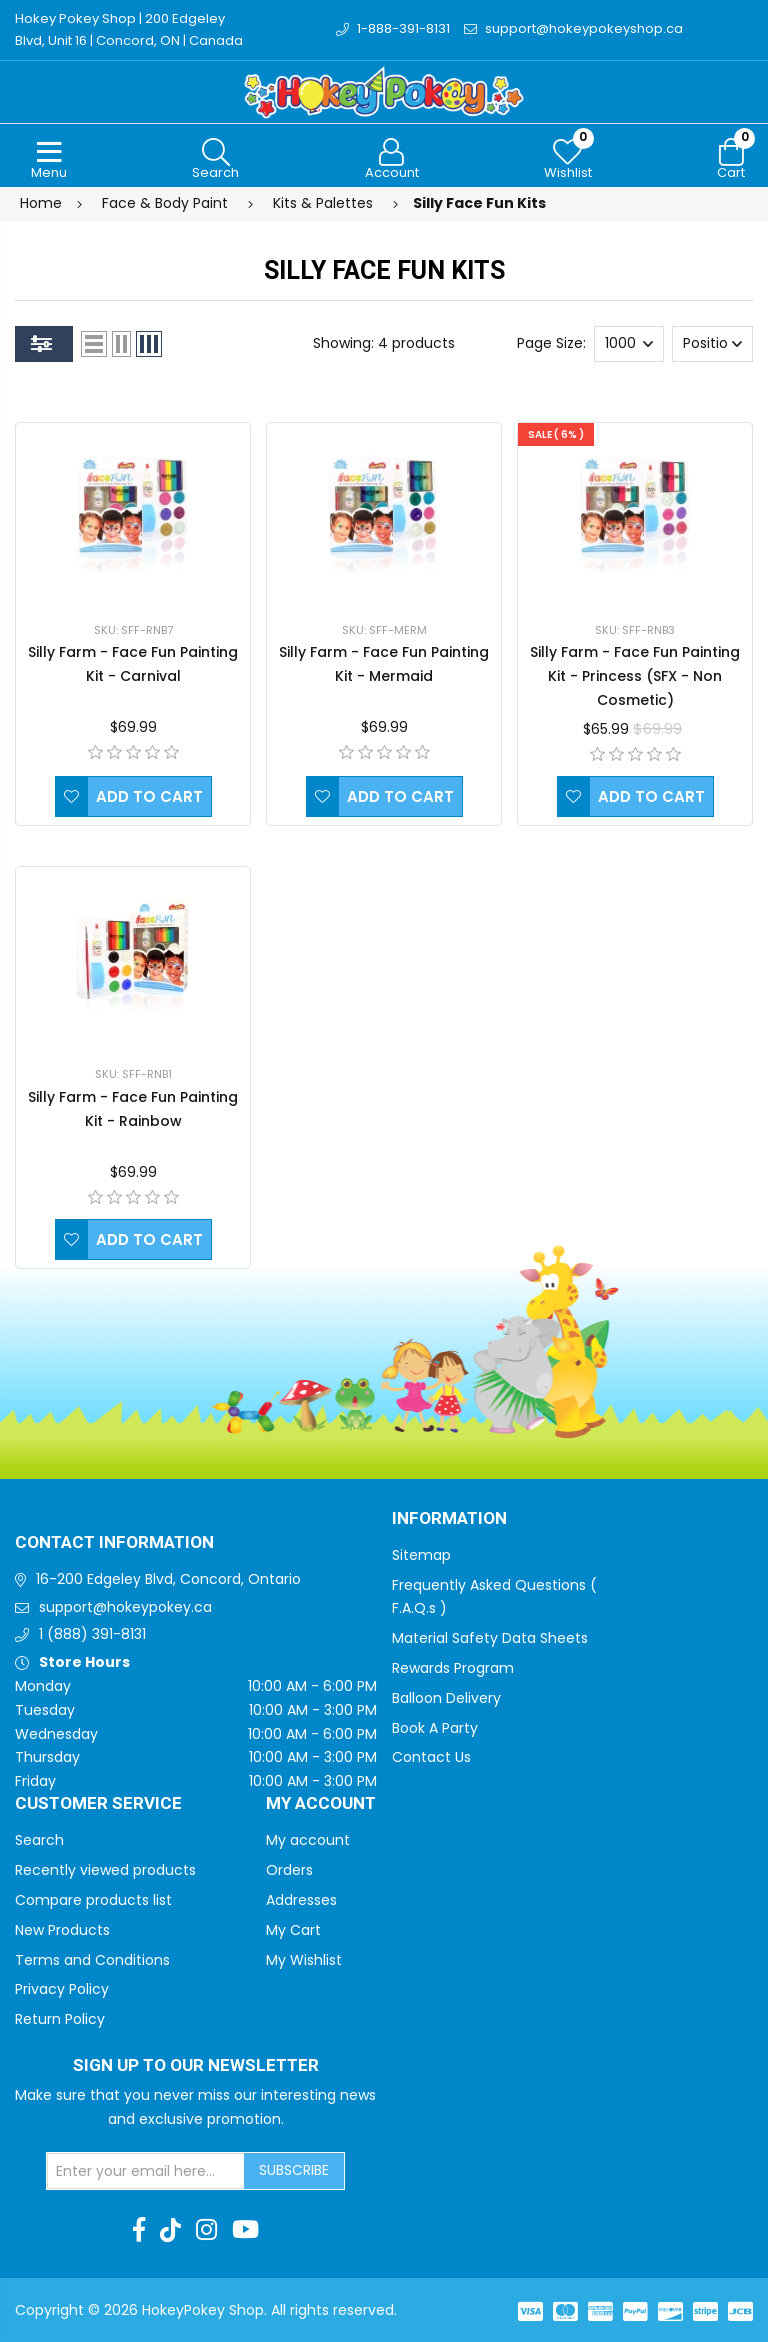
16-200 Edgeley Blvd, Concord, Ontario (168, 1579)
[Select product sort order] (712, 344)
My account (308, 1840)
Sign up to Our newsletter (196, 2066)
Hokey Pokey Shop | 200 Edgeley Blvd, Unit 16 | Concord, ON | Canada (129, 29)
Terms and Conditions (92, 1960)
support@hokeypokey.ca (125, 1607)
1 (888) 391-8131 (92, 1634)
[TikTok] (170, 2230)
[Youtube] (245, 2230)
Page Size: (551, 343)
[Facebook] (139, 2230)
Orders (289, 1870)
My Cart (293, 1930)
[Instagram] (206, 2230)
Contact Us (431, 1757)
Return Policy (60, 2019)
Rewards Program (453, 1668)
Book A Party (435, 1728)
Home (41, 203)
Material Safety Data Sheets (490, 1638)
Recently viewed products (105, 1870)
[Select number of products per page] (629, 344)
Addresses (301, 1900)
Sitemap (421, 1555)
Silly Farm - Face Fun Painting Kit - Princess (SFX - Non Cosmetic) (635, 676)
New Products (62, 1930)
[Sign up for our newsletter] (146, 2171)
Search (39, 1840)
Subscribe (294, 2170)
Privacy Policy (62, 1989)
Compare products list (93, 1900)
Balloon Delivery (446, 1698)
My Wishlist (304, 1960)
